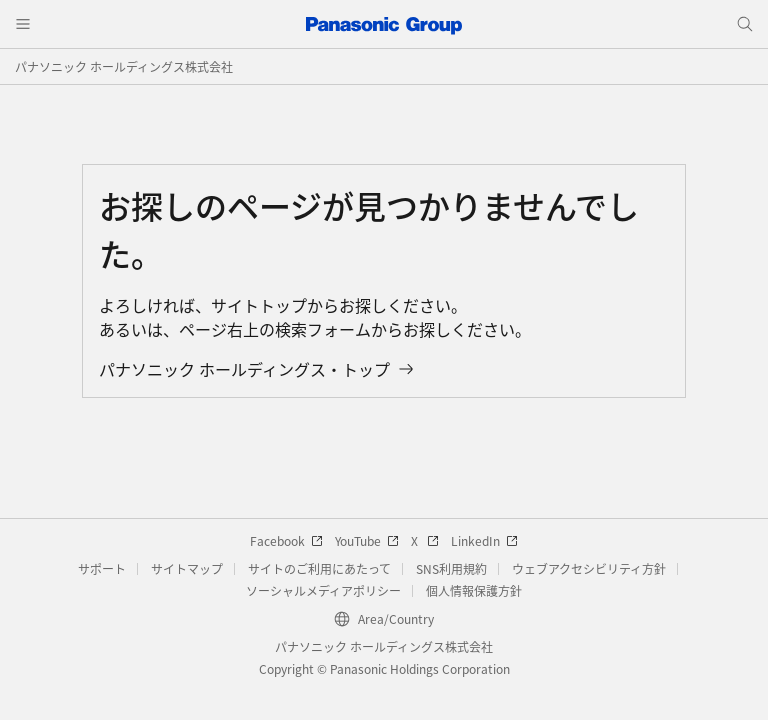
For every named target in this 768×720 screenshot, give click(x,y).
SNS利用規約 (451, 568)
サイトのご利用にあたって (319, 568)
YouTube (367, 540)
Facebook (286, 540)
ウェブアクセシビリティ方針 (589, 568)
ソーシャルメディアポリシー (323, 590)
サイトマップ (187, 568)
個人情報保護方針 (474, 590)
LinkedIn (484, 540)
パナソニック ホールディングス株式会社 (124, 66)
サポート (102, 568)
